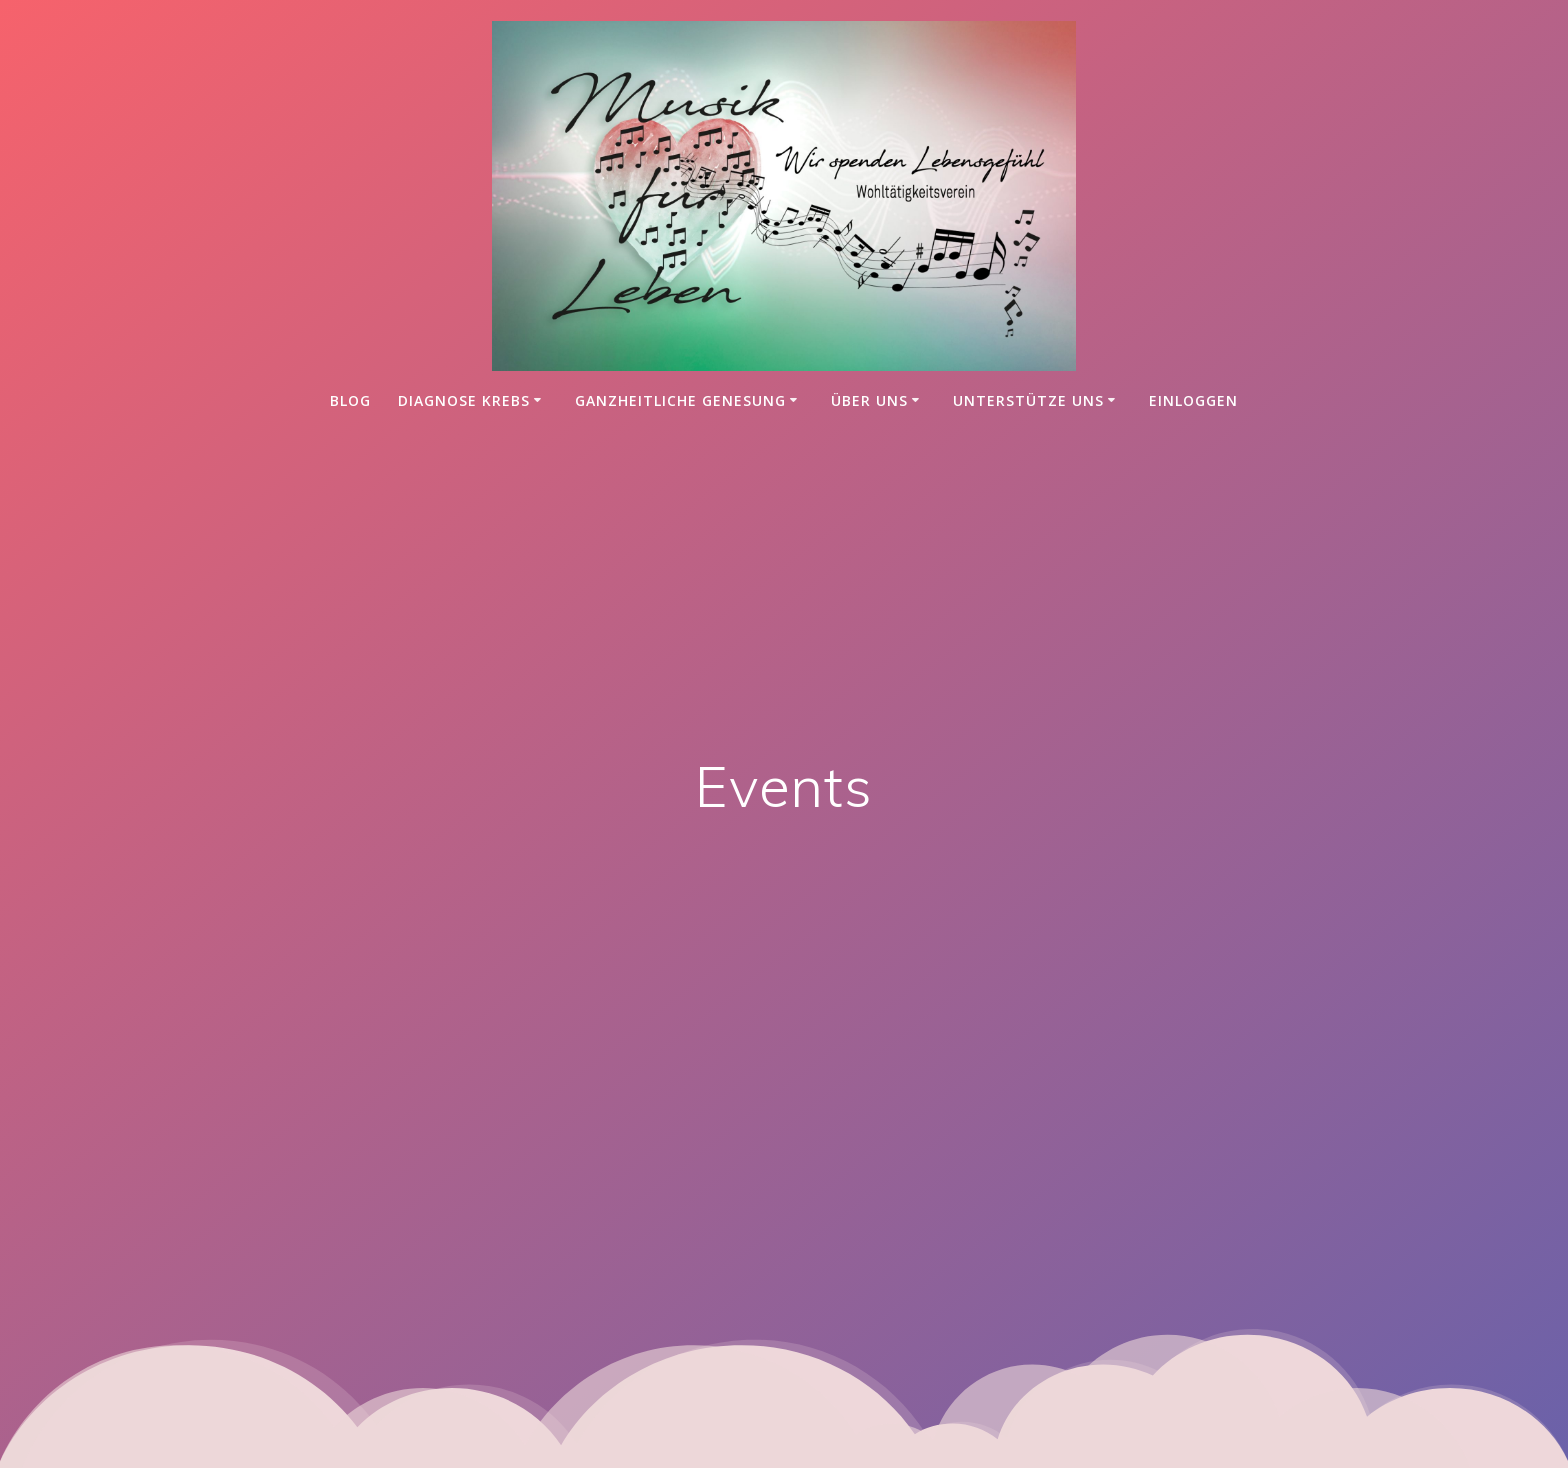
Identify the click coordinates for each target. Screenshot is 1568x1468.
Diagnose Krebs (464, 400)
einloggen (1193, 400)
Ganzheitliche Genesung (680, 400)
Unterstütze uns (1028, 400)
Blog (350, 400)
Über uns (869, 400)
